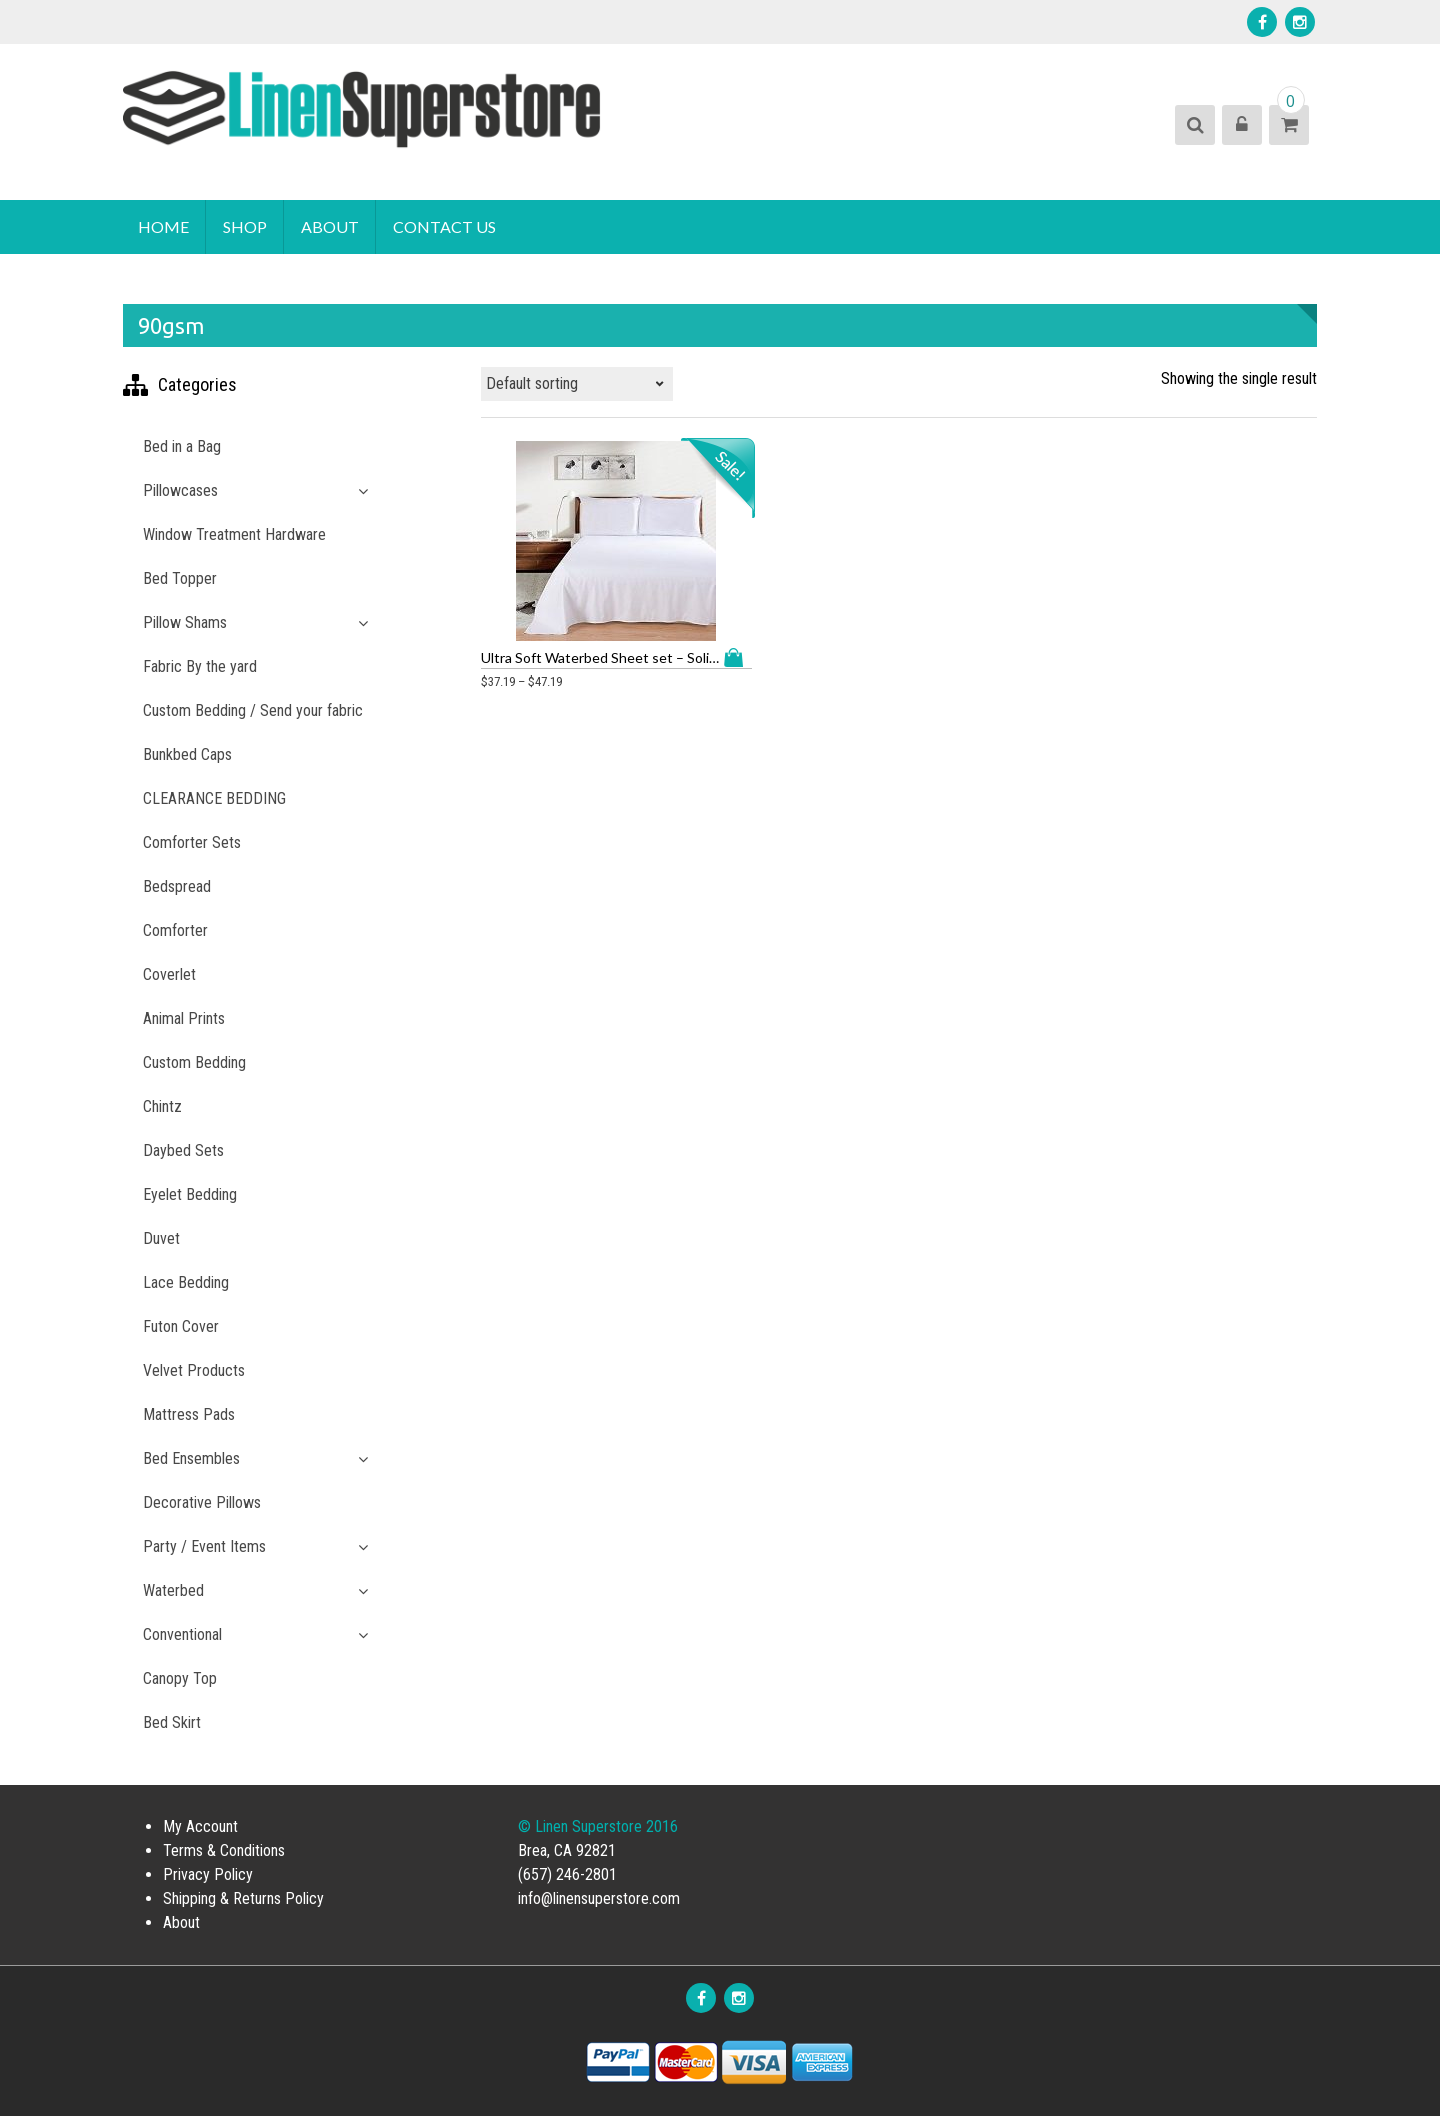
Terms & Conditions (224, 1850)
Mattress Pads (189, 1414)
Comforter (175, 930)
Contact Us (444, 226)
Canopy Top (180, 1678)
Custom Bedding (194, 1062)
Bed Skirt (172, 1722)
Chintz (162, 1106)
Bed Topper (180, 578)
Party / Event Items (204, 1546)
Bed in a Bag (182, 446)
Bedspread (177, 886)
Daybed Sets (183, 1150)
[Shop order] (577, 384)
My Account (200, 1826)
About (330, 226)
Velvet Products (194, 1370)
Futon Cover (181, 1326)
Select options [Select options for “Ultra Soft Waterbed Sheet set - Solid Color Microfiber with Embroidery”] (653, 643)
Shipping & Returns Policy (243, 1898)
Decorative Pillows (202, 1502)
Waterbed (173, 1590)
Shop (245, 226)
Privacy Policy (208, 1874)
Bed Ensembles (191, 1458)
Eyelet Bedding (190, 1194)
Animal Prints (184, 1018)
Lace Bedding (186, 1282)
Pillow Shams (185, 622)
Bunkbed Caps (187, 754)
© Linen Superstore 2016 (598, 1826)
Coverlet (169, 974)
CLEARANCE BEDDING (214, 798)
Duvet (161, 1238)
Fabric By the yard (200, 666)
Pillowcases (180, 490)
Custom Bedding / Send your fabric (253, 710)
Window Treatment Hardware (234, 534)
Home (163, 226)
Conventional (182, 1634)
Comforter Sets (192, 842)
